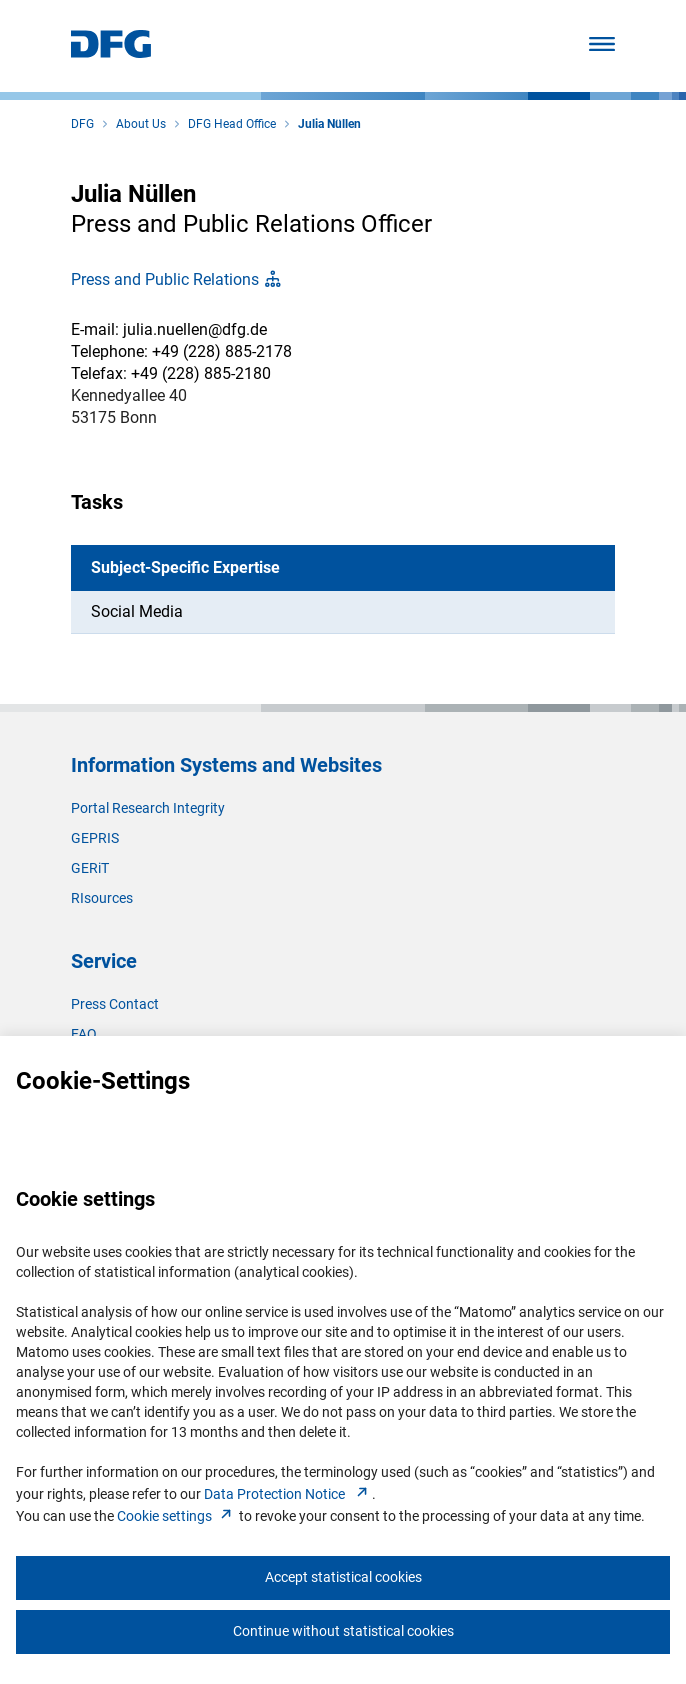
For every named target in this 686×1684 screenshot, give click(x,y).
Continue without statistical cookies (343, 1631)
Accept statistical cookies (343, 1577)
